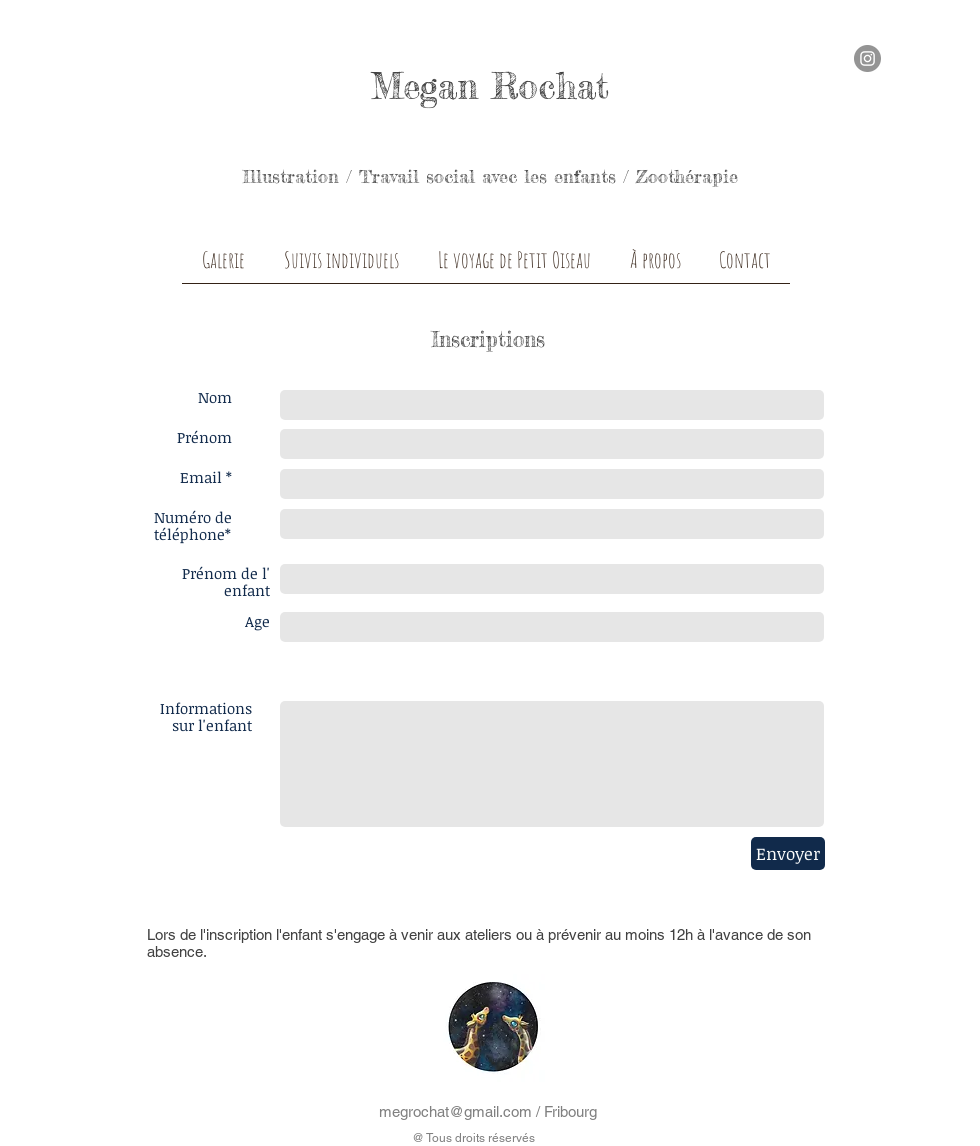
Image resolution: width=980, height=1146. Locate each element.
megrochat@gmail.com (455, 1111)
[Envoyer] (788, 853)
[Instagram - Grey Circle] (867, 58)
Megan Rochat (490, 86)
